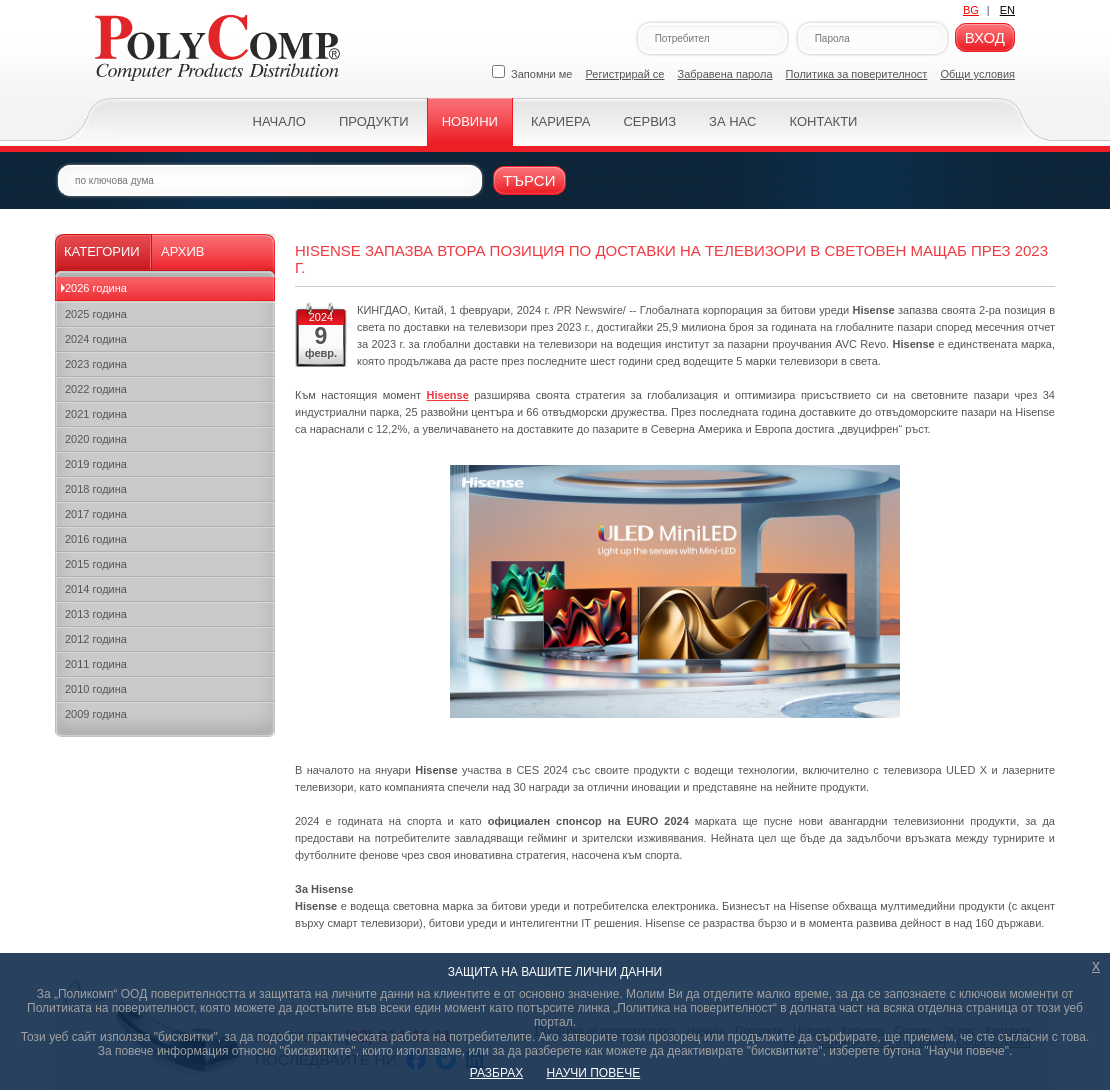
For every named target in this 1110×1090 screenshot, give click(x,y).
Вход (985, 37)
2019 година (96, 464)
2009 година (96, 714)
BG (971, 10)
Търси (529, 180)
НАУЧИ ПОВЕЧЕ (594, 1073)
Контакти (823, 121)
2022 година (96, 389)
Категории (102, 251)
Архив (182, 251)
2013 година (96, 614)
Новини (470, 121)
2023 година (96, 364)
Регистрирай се (625, 74)
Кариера (560, 121)
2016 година (96, 539)
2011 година (96, 664)
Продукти (374, 121)
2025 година (96, 314)
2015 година (96, 564)
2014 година (96, 589)
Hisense (448, 395)
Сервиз (649, 121)
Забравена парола (725, 74)
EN (1007, 10)
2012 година (96, 639)
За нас (732, 121)
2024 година (96, 339)
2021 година (96, 414)
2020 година (96, 439)
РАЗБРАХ (496, 1073)
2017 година (96, 514)
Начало (279, 121)
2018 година (96, 489)
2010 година (96, 689)
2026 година (96, 288)
